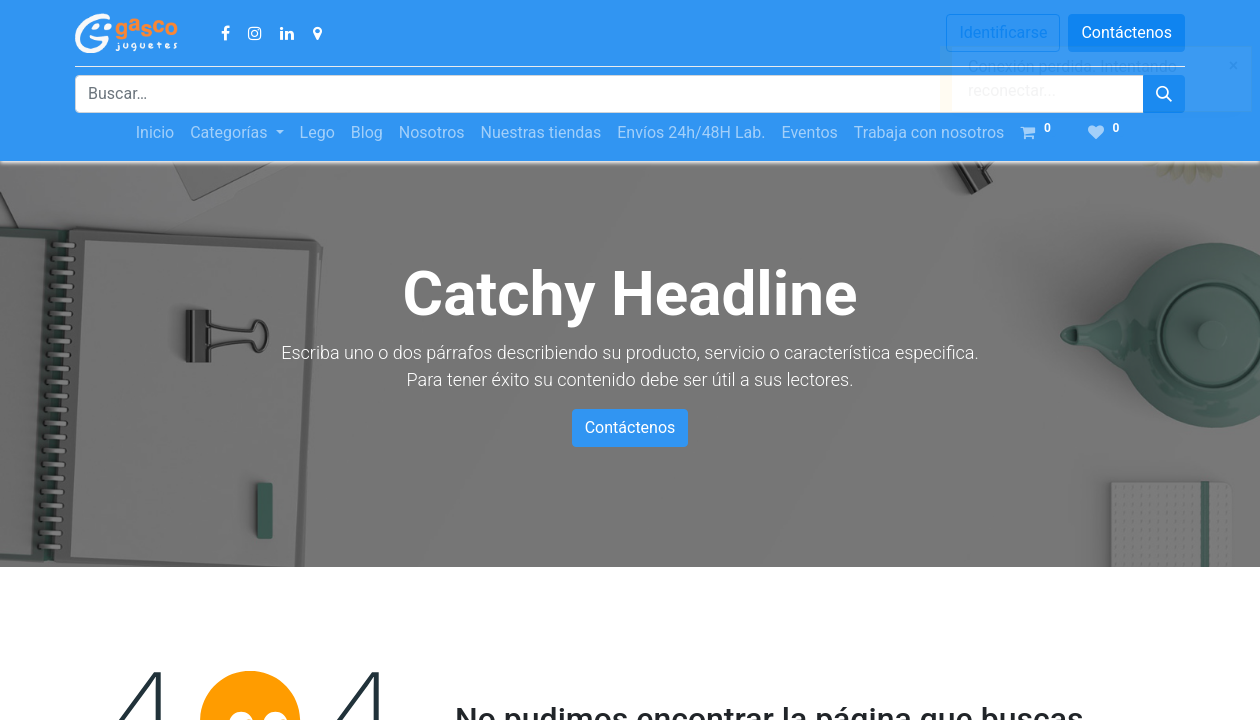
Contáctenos (1126, 32)
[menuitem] (155, 133)
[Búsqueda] (1164, 94)
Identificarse (1003, 32)
